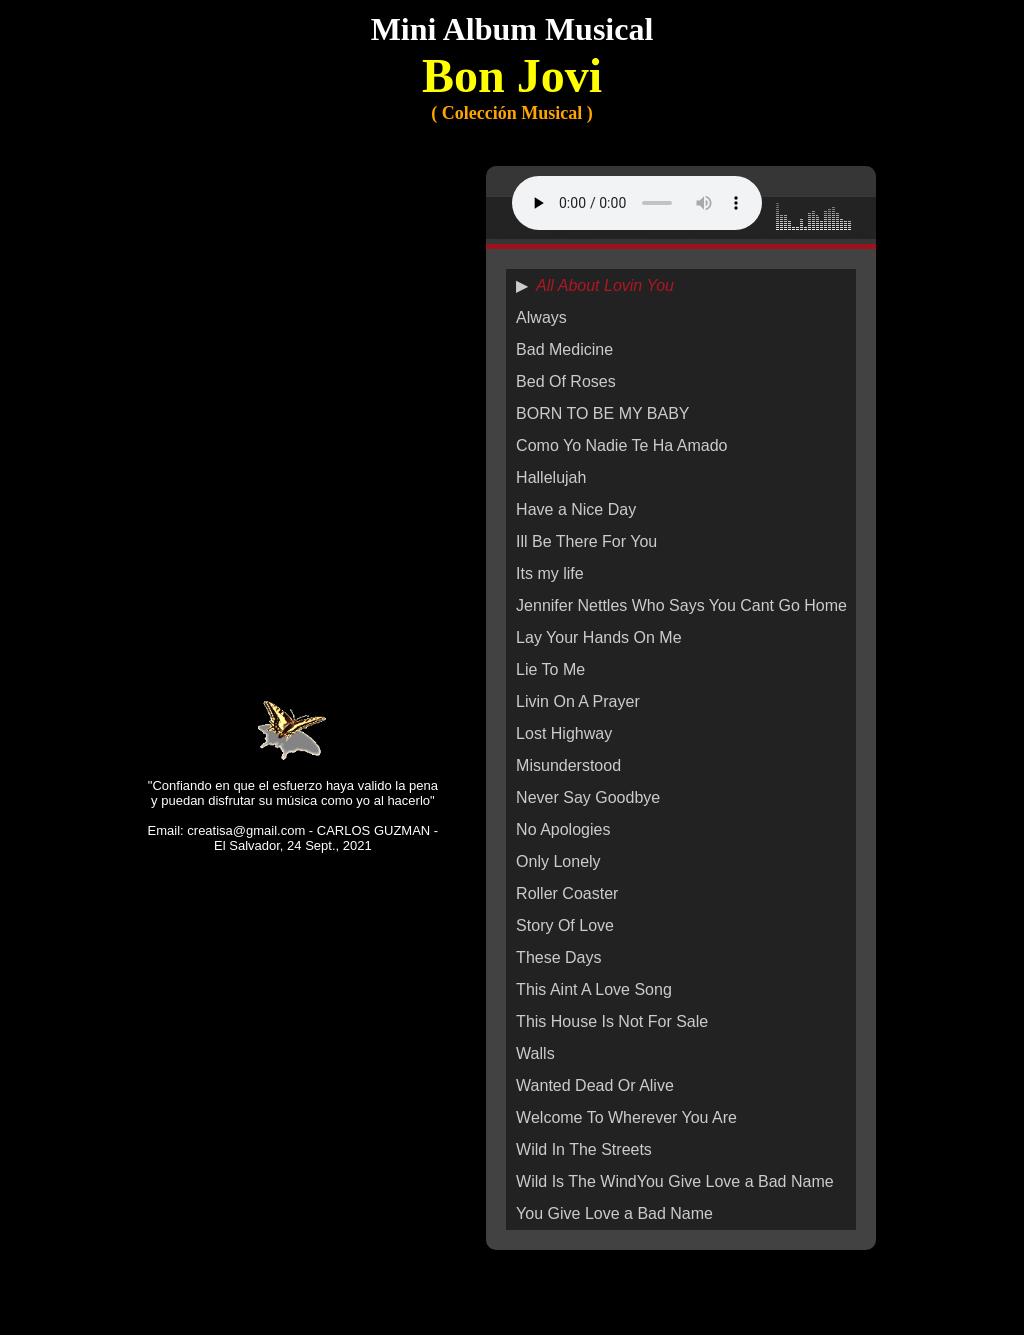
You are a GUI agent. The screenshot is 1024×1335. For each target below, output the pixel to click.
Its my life (550, 573)
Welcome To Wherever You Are (626, 1117)
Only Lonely (558, 861)
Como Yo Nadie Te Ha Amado (621, 445)
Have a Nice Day (576, 509)
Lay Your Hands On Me (598, 637)
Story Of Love (565, 925)
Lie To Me (550, 669)
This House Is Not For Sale (612, 1021)
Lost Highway (564, 733)
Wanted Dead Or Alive (595, 1085)
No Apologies (563, 829)
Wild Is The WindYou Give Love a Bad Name (675, 1181)
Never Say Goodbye (588, 797)
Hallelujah (551, 477)
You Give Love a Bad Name (614, 1213)
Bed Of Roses (566, 381)
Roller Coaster (567, 893)
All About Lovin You (605, 285)
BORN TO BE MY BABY (602, 413)
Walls (535, 1053)
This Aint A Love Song (594, 989)
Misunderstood (568, 765)
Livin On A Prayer (578, 701)
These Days (558, 957)
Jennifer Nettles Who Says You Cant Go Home (681, 605)
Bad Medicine (564, 349)
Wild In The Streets (584, 1149)
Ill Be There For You (586, 541)
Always (541, 317)
